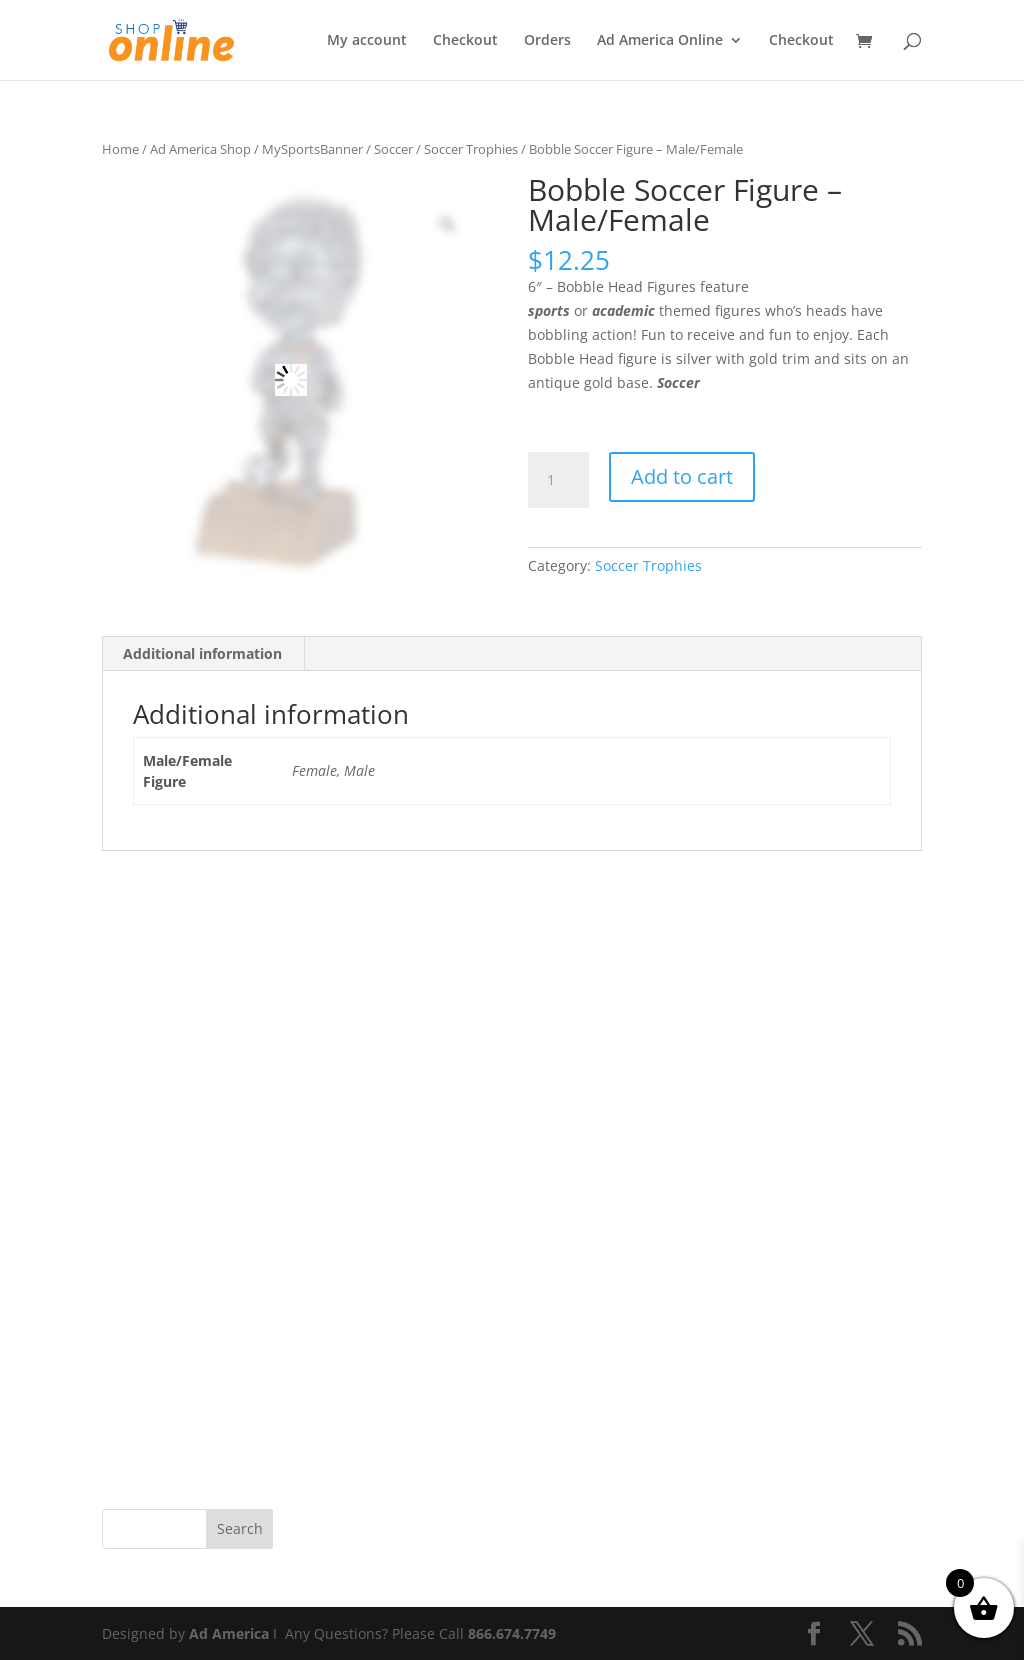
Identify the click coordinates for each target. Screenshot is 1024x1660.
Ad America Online (660, 41)
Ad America (229, 1633)
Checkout (465, 41)
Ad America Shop (200, 149)
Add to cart (682, 476)
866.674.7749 (512, 1633)
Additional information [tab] (202, 653)
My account (367, 41)
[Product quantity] (558, 480)
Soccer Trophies (471, 149)
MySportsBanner (312, 149)
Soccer (393, 149)
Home (120, 149)
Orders (547, 41)
